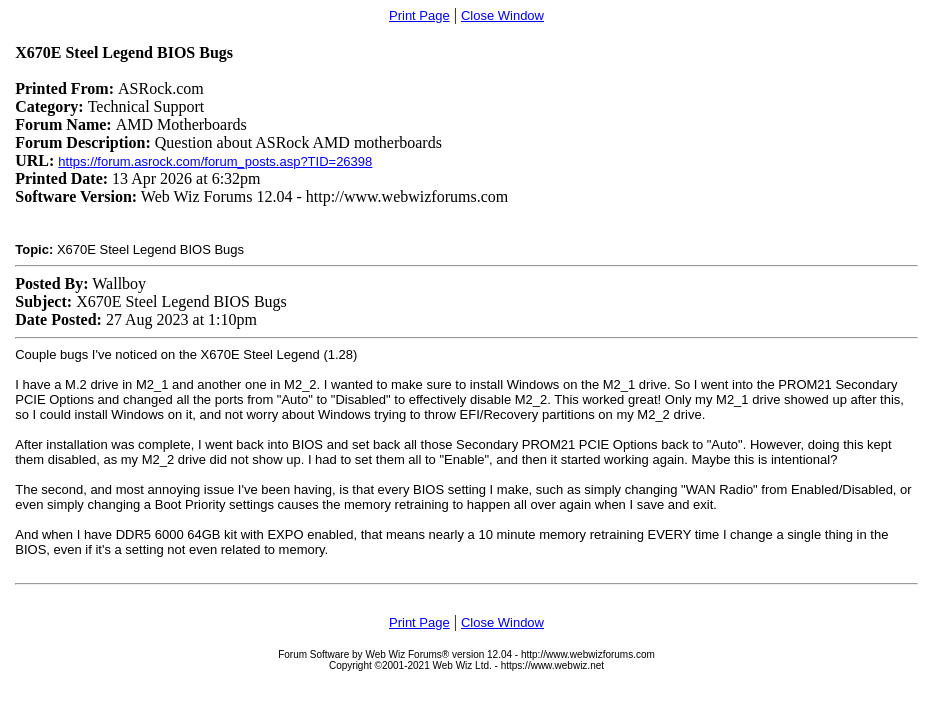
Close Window (502, 15)
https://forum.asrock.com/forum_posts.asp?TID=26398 (215, 161)
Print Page (419, 15)
